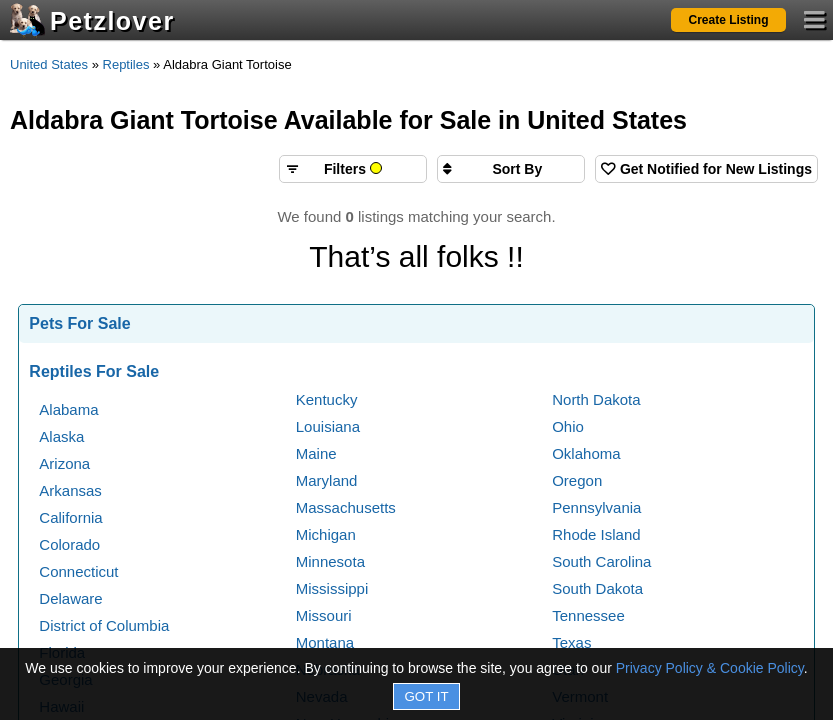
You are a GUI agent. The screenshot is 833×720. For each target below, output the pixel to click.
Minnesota (330, 561)
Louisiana (328, 426)
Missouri (324, 615)
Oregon (577, 480)
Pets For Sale (79, 323)
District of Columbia (104, 625)
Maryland (327, 480)
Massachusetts (346, 507)
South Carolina (601, 561)
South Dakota (597, 588)
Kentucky (327, 399)
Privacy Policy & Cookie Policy (710, 668)
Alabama (68, 409)
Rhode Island (596, 534)
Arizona (64, 463)
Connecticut (78, 571)
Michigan (326, 534)
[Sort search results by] (511, 169)
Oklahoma (586, 453)
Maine (316, 453)
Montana (325, 642)
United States (49, 64)
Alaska (61, 436)
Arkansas (70, 490)
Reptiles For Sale (94, 371)
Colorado (69, 544)
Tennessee (588, 615)
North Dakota (596, 399)
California (70, 517)
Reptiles (126, 64)
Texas (571, 642)
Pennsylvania (596, 507)
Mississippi (332, 588)
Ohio (568, 426)
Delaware (70, 598)
